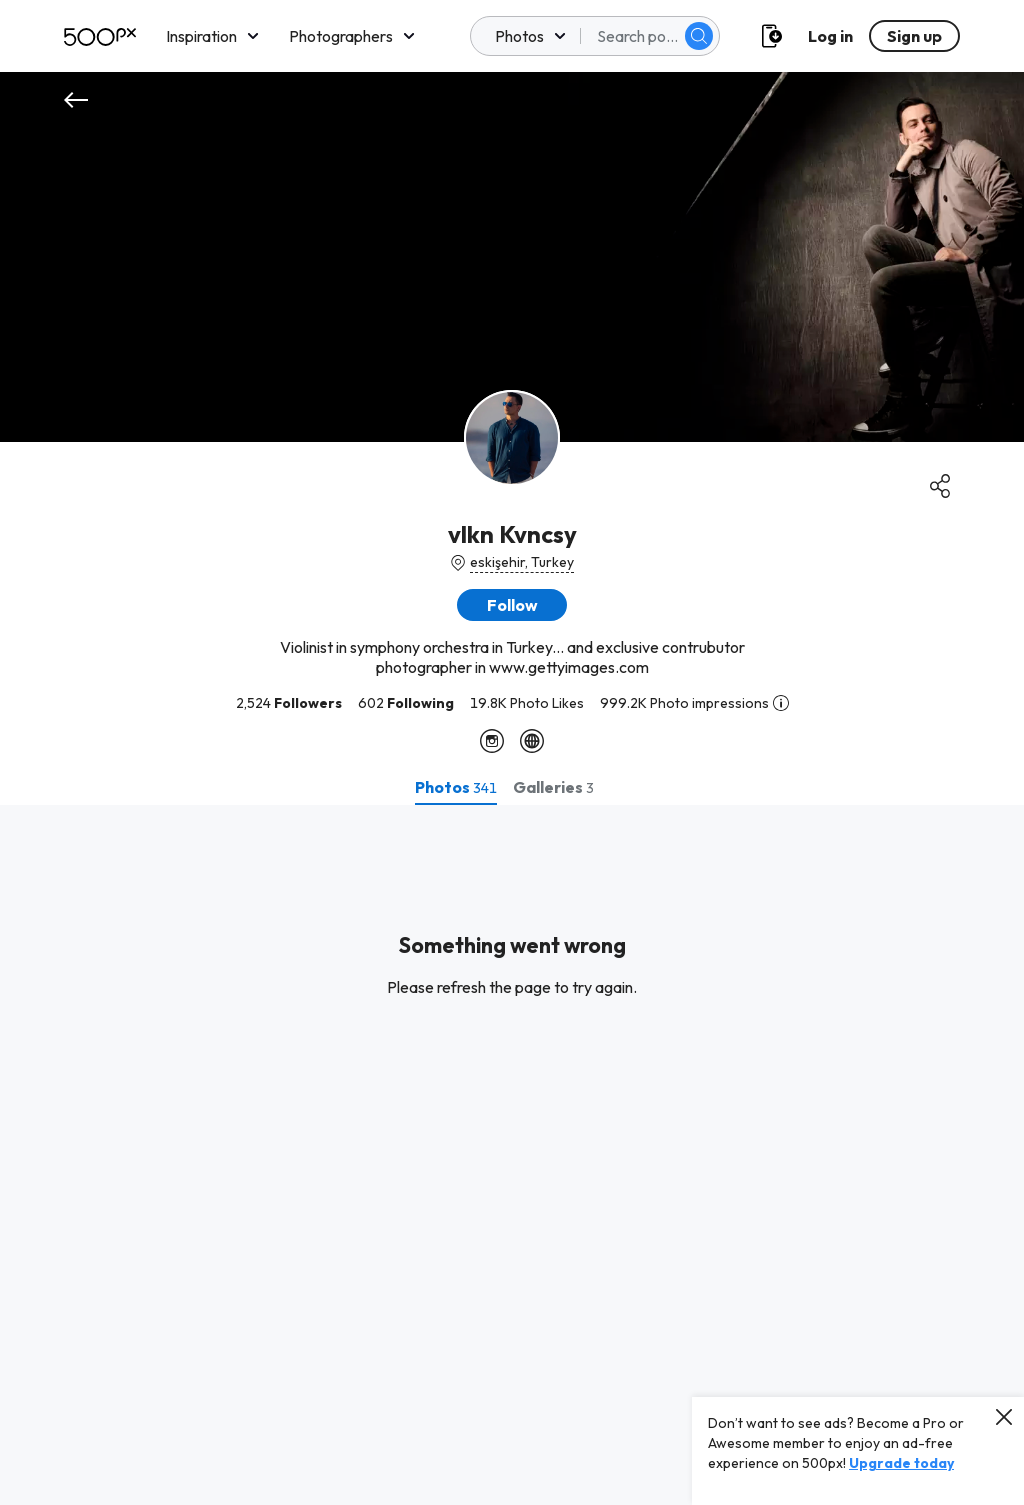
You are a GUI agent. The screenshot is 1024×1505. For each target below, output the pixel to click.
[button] (512, 605)
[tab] (456, 787)
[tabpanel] (512, 1155)
